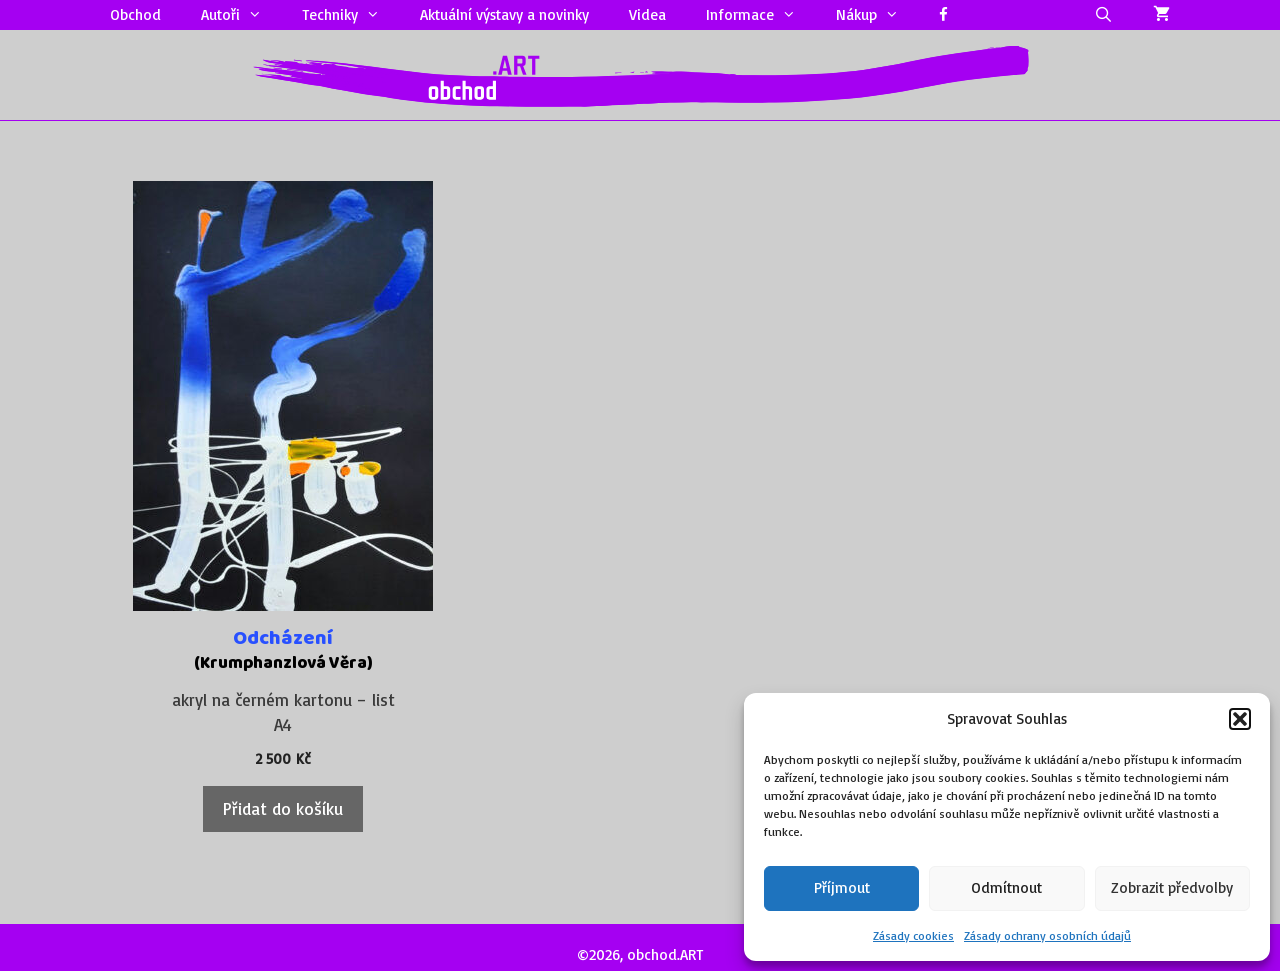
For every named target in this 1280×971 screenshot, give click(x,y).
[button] (1240, 719)
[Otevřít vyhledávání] (1103, 15)
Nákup (877, 15)
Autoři (241, 15)
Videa (647, 14)
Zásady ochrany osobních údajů (1047, 935)
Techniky (351, 15)
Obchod (135, 14)
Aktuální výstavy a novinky (504, 14)
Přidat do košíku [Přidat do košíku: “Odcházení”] (283, 808)
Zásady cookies (913, 935)
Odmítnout (1006, 887)
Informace (761, 15)
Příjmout (842, 887)
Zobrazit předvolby (1172, 887)
